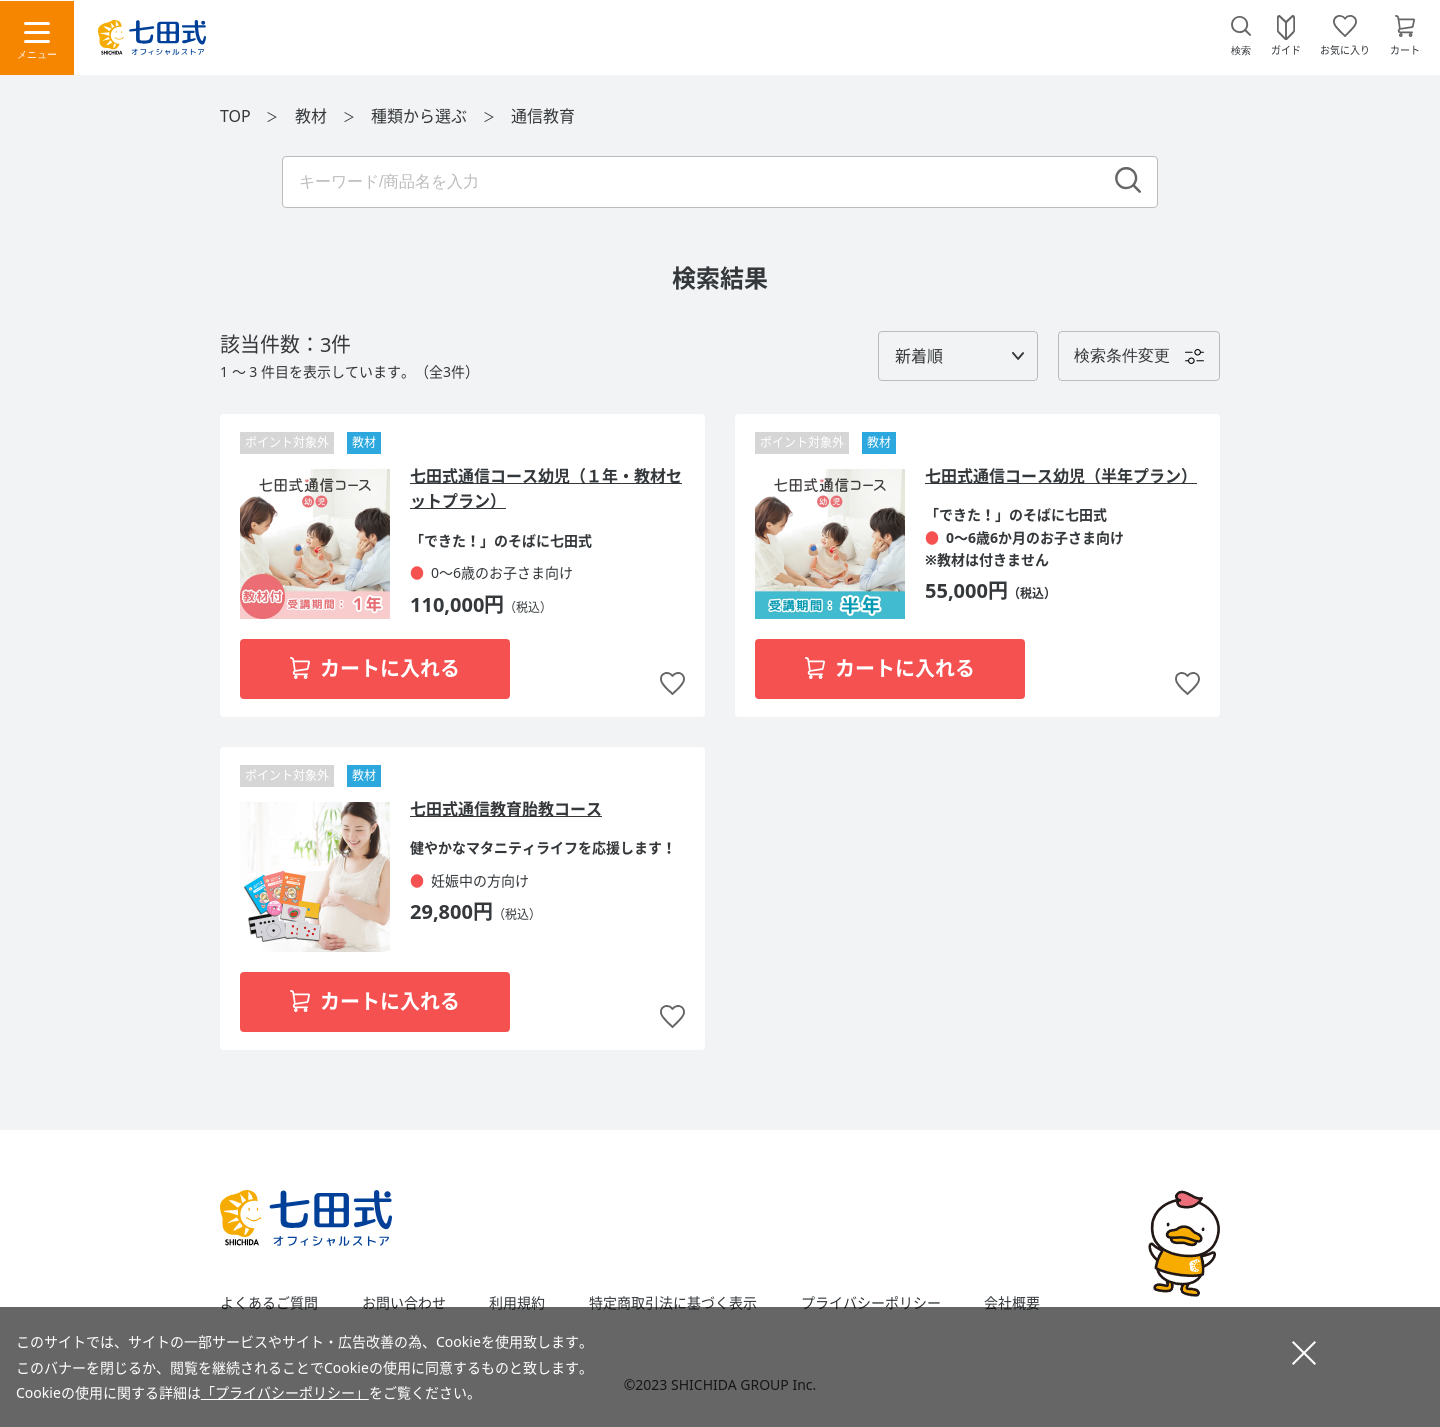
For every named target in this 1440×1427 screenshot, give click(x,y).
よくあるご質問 (269, 1303)
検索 (1241, 50)
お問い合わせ (404, 1303)
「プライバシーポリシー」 (285, 1392)
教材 (313, 116)
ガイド (1286, 49)
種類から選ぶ (421, 116)
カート (1405, 49)
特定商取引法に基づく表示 (673, 1303)
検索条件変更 (1122, 355)
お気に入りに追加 (672, 684)
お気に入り (1345, 49)
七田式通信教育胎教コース (506, 809)
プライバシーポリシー (871, 1303)
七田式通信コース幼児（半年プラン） (1061, 476)
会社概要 (1012, 1303)
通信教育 (543, 116)
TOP (235, 116)
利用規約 (517, 1303)
